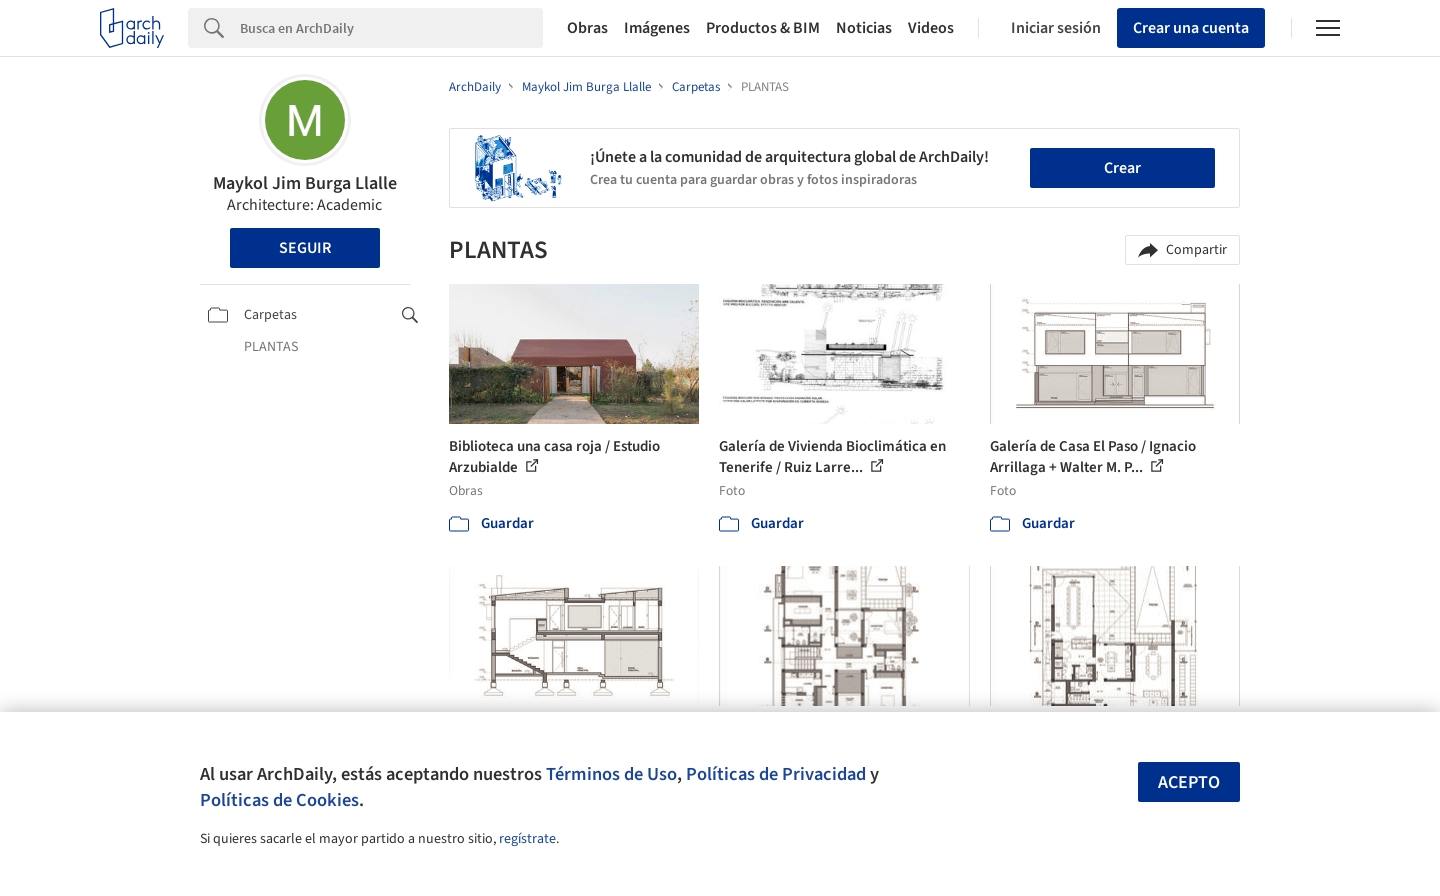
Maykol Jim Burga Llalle (305, 183)
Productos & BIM (763, 28)
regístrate (527, 839)
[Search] (391, 28)
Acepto (1189, 782)
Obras (587, 28)
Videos (931, 28)
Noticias (864, 28)
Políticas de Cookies (279, 800)
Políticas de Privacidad (776, 774)
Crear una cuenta (1191, 28)
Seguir (305, 248)
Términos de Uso (611, 774)
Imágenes (657, 28)
